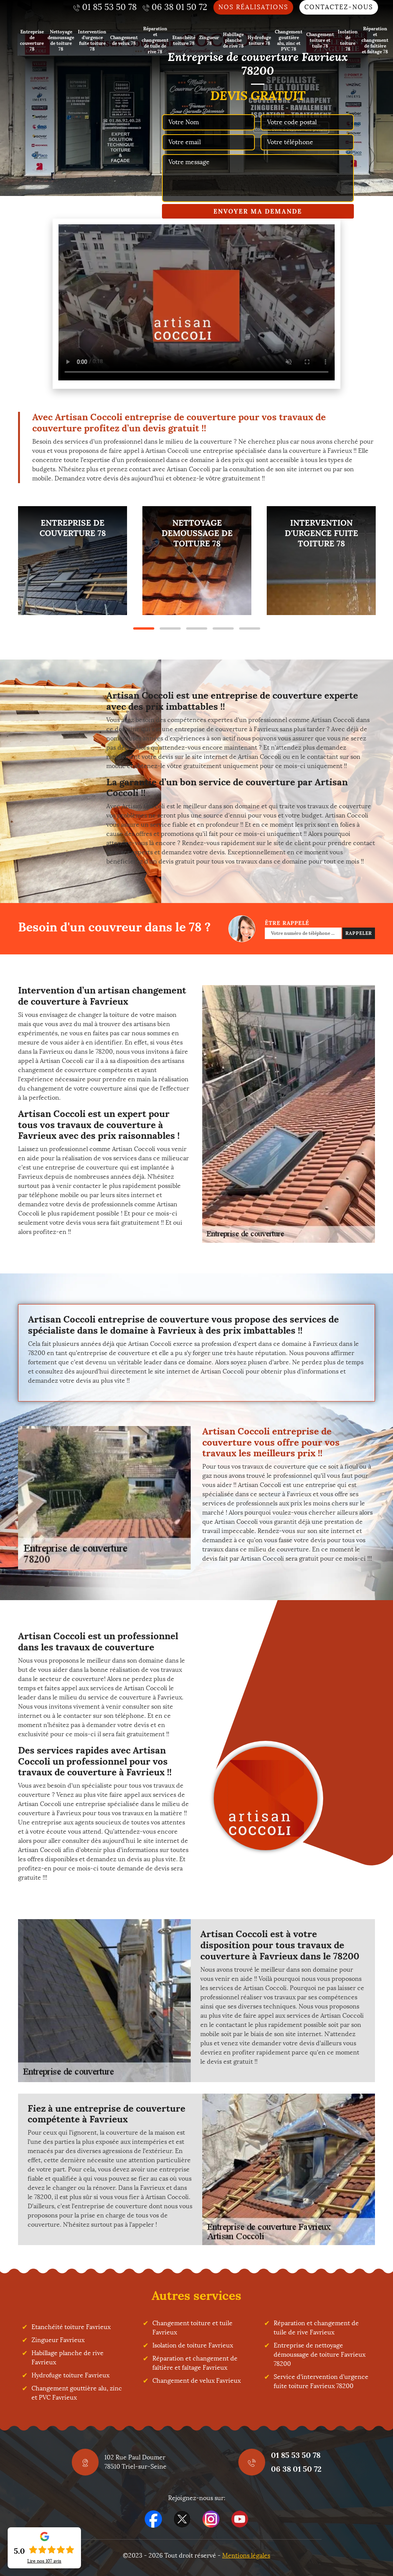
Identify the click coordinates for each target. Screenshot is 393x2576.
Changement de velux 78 (124, 40)
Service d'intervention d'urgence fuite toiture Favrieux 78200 (321, 2381)
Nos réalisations (253, 7)
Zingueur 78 (209, 40)
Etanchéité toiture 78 (183, 40)
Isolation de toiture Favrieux (192, 2345)
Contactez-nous (338, 7)
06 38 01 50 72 (296, 2469)
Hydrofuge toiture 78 (259, 40)
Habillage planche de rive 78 (233, 40)
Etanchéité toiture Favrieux (71, 2327)
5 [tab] (249, 628)
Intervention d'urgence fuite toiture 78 (92, 40)
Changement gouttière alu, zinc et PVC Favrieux (76, 2393)
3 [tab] (196, 628)
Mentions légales (246, 2555)
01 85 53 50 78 (295, 2455)
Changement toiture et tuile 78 (320, 40)
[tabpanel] (72, 560)
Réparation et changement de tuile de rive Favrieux (316, 2327)
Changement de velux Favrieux (196, 2380)
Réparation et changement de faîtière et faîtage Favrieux (195, 2363)
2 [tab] (170, 628)
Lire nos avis (44, 2561)
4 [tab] (223, 628)
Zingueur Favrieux (57, 2340)
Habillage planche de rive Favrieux (67, 2357)
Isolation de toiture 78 (348, 40)
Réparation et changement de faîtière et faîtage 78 (375, 40)
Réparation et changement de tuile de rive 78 (155, 40)
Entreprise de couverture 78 (32, 40)
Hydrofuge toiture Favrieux (70, 2375)
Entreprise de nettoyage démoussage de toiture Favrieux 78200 (319, 2354)
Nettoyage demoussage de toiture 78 (61, 40)
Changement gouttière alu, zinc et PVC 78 (288, 40)
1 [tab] (143, 628)
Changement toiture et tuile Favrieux (192, 2327)
